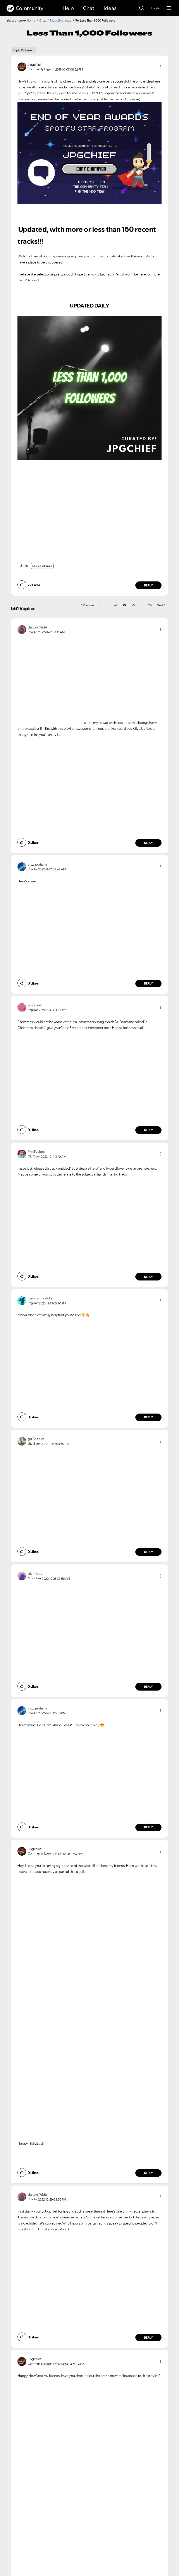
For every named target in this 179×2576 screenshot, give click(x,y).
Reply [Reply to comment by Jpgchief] (148, 585)
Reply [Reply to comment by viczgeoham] (148, 983)
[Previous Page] (87, 605)
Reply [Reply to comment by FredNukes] (148, 1277)
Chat (88, 8)
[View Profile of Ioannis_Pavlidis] (40, 1298)
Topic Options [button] (22, 50)
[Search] (141, 8)
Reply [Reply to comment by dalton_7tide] (148, 843)
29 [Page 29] (149, 605)
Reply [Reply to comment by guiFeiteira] (148, 1552)
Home (31, 20)
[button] (160, 67)
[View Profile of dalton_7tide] (37, 627)
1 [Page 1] (100, 605)
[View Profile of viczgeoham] (37, 864)
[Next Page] (161, 605)
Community (25, 8)
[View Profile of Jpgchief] (34, 64)
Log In (155, 8)
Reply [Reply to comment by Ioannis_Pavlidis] (148, 1417)
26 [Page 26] (133, 605)
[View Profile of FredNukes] (36, 1151)
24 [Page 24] (115, 605)
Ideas (110, 8)
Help (68, 8)
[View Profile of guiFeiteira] (36, 1438)
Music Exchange (60, 20)
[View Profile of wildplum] (35, 1005)
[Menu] (168, 8)
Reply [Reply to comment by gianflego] (148, 1686)
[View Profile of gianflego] (35, 1573)
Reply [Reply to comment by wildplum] (148, 1130)
